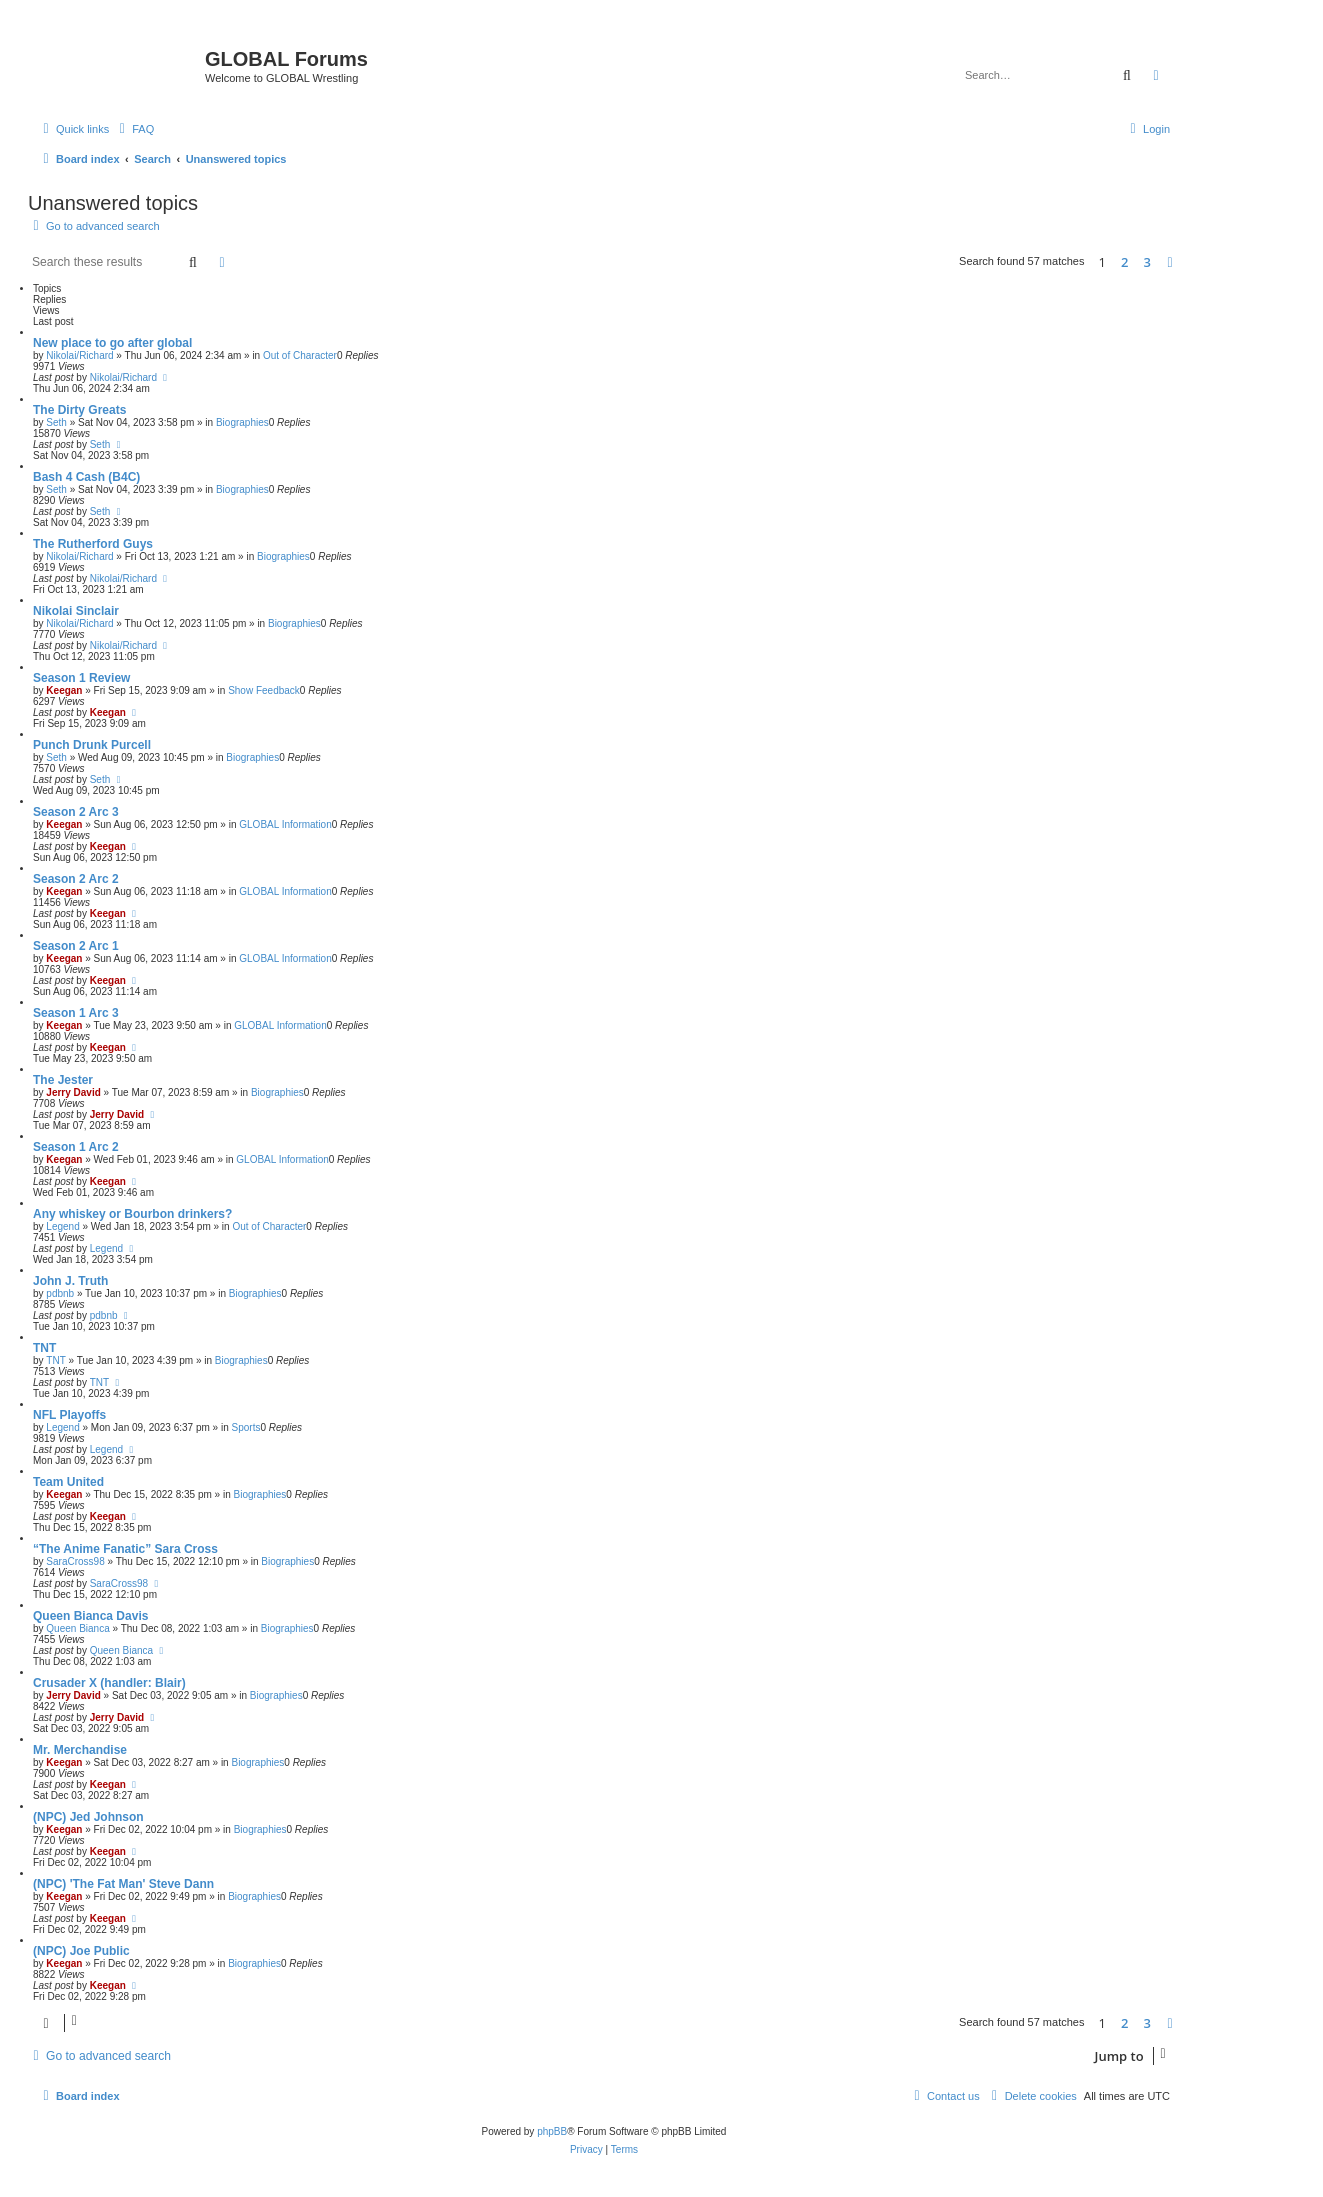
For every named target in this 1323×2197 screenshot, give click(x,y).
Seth (56, 422)
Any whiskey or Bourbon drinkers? (132, 1214)
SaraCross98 (75, 1561)
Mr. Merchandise (80, 1750)
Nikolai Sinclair (76, 611)
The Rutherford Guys (93, 544)
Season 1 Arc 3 (76, 1013)
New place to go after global (112, 343)
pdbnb (60, 1293)
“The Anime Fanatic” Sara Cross (125, 1549)
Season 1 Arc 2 (76, 1147)
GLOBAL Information (285, 824)
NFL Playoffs (69, 1415)
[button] (1170, 262)
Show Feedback (264, 690)
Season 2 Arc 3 (76, 812)
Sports (246, 1427)
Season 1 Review (81, 678)
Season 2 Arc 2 (76, 879)
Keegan (64, 690)
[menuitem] (134, 129)
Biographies (242, 422)
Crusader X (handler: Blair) (109, 1683)
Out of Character (300, 355)
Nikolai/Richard (79, 355)
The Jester (63, 1080)
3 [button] (1147, 262)
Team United (68, 1482)
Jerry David (73, 1092)
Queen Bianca (77, 1628)
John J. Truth (70, 1281)
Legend (62, 1226)
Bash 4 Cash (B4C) (86, 477)
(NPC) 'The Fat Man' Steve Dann (123, 1884)
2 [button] (1124, 262)
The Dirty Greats (79, 410)
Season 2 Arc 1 (76, 946)
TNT (44, 1348)
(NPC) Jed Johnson (88, 1817)
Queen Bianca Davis (90, 1616)
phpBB (552, 2131)
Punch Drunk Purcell (92, 745)
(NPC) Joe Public (81, 1951)
